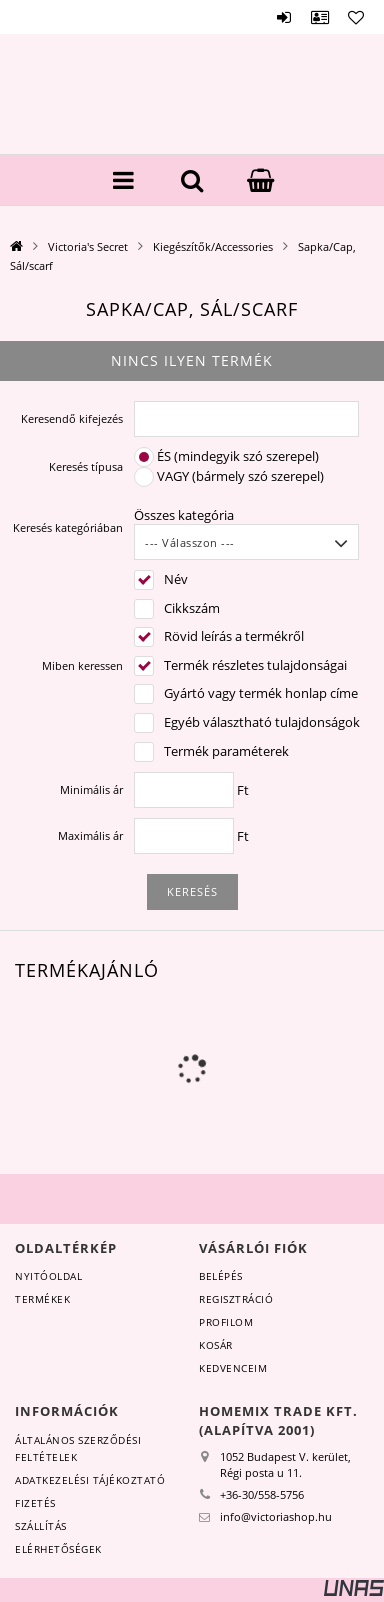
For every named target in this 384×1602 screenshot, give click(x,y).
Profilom (226, 1322)
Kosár (216, 1345)
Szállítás (41, 1526)
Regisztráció (236, 1299)
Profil (320, 17)
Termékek (42, 1299)
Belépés (284, 17)
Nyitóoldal (48, 1276)
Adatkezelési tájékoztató (90, 1480)
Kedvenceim (233, 1368)
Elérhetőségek (58, 1549)
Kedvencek (356, 17)
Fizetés (35, 1503)
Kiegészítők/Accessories (213, 246)
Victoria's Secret (88, 246)
